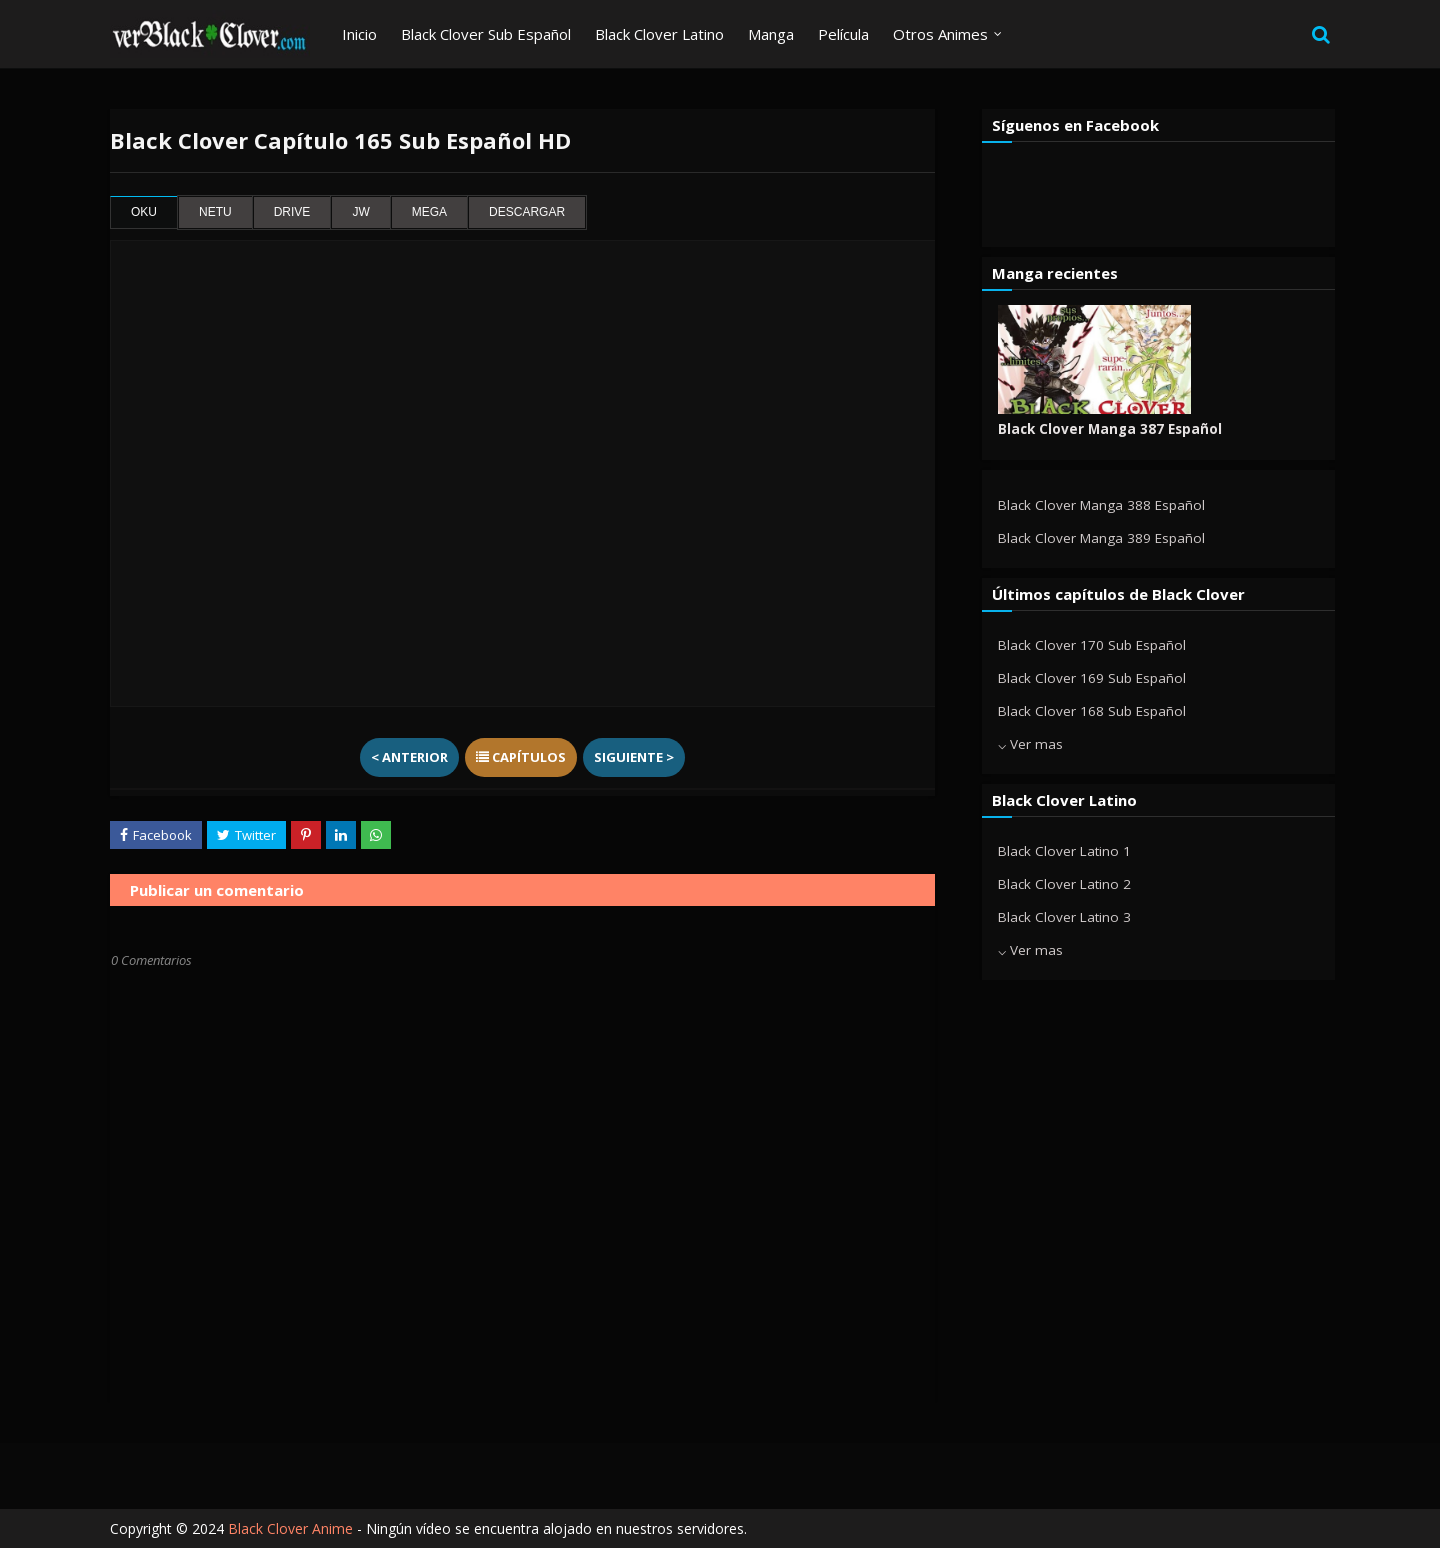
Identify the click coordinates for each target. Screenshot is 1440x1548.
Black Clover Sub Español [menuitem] (486, 34)
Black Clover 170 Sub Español (1092, 645)
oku (144, 212)
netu (215, 212)
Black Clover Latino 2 (1064, 884)
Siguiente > (634, 757)
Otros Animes (940, 34)
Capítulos (521, 757)
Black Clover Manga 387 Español (1110, 429)
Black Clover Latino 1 (1064, 851)
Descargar (527, 212)
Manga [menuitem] (771, 34)
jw (360, 212)
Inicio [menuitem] (359, 34)
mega (429, 212)
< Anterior (409, 757)
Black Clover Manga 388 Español (1101, 505)
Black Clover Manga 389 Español (1101, 538)
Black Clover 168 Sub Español (1092, 711)
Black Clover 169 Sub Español (1092, 678)
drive (292, 212)
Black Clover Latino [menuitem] (659, 34)
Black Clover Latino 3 (1064, 917)
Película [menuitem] (843, 34)
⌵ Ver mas (1030, 744)
